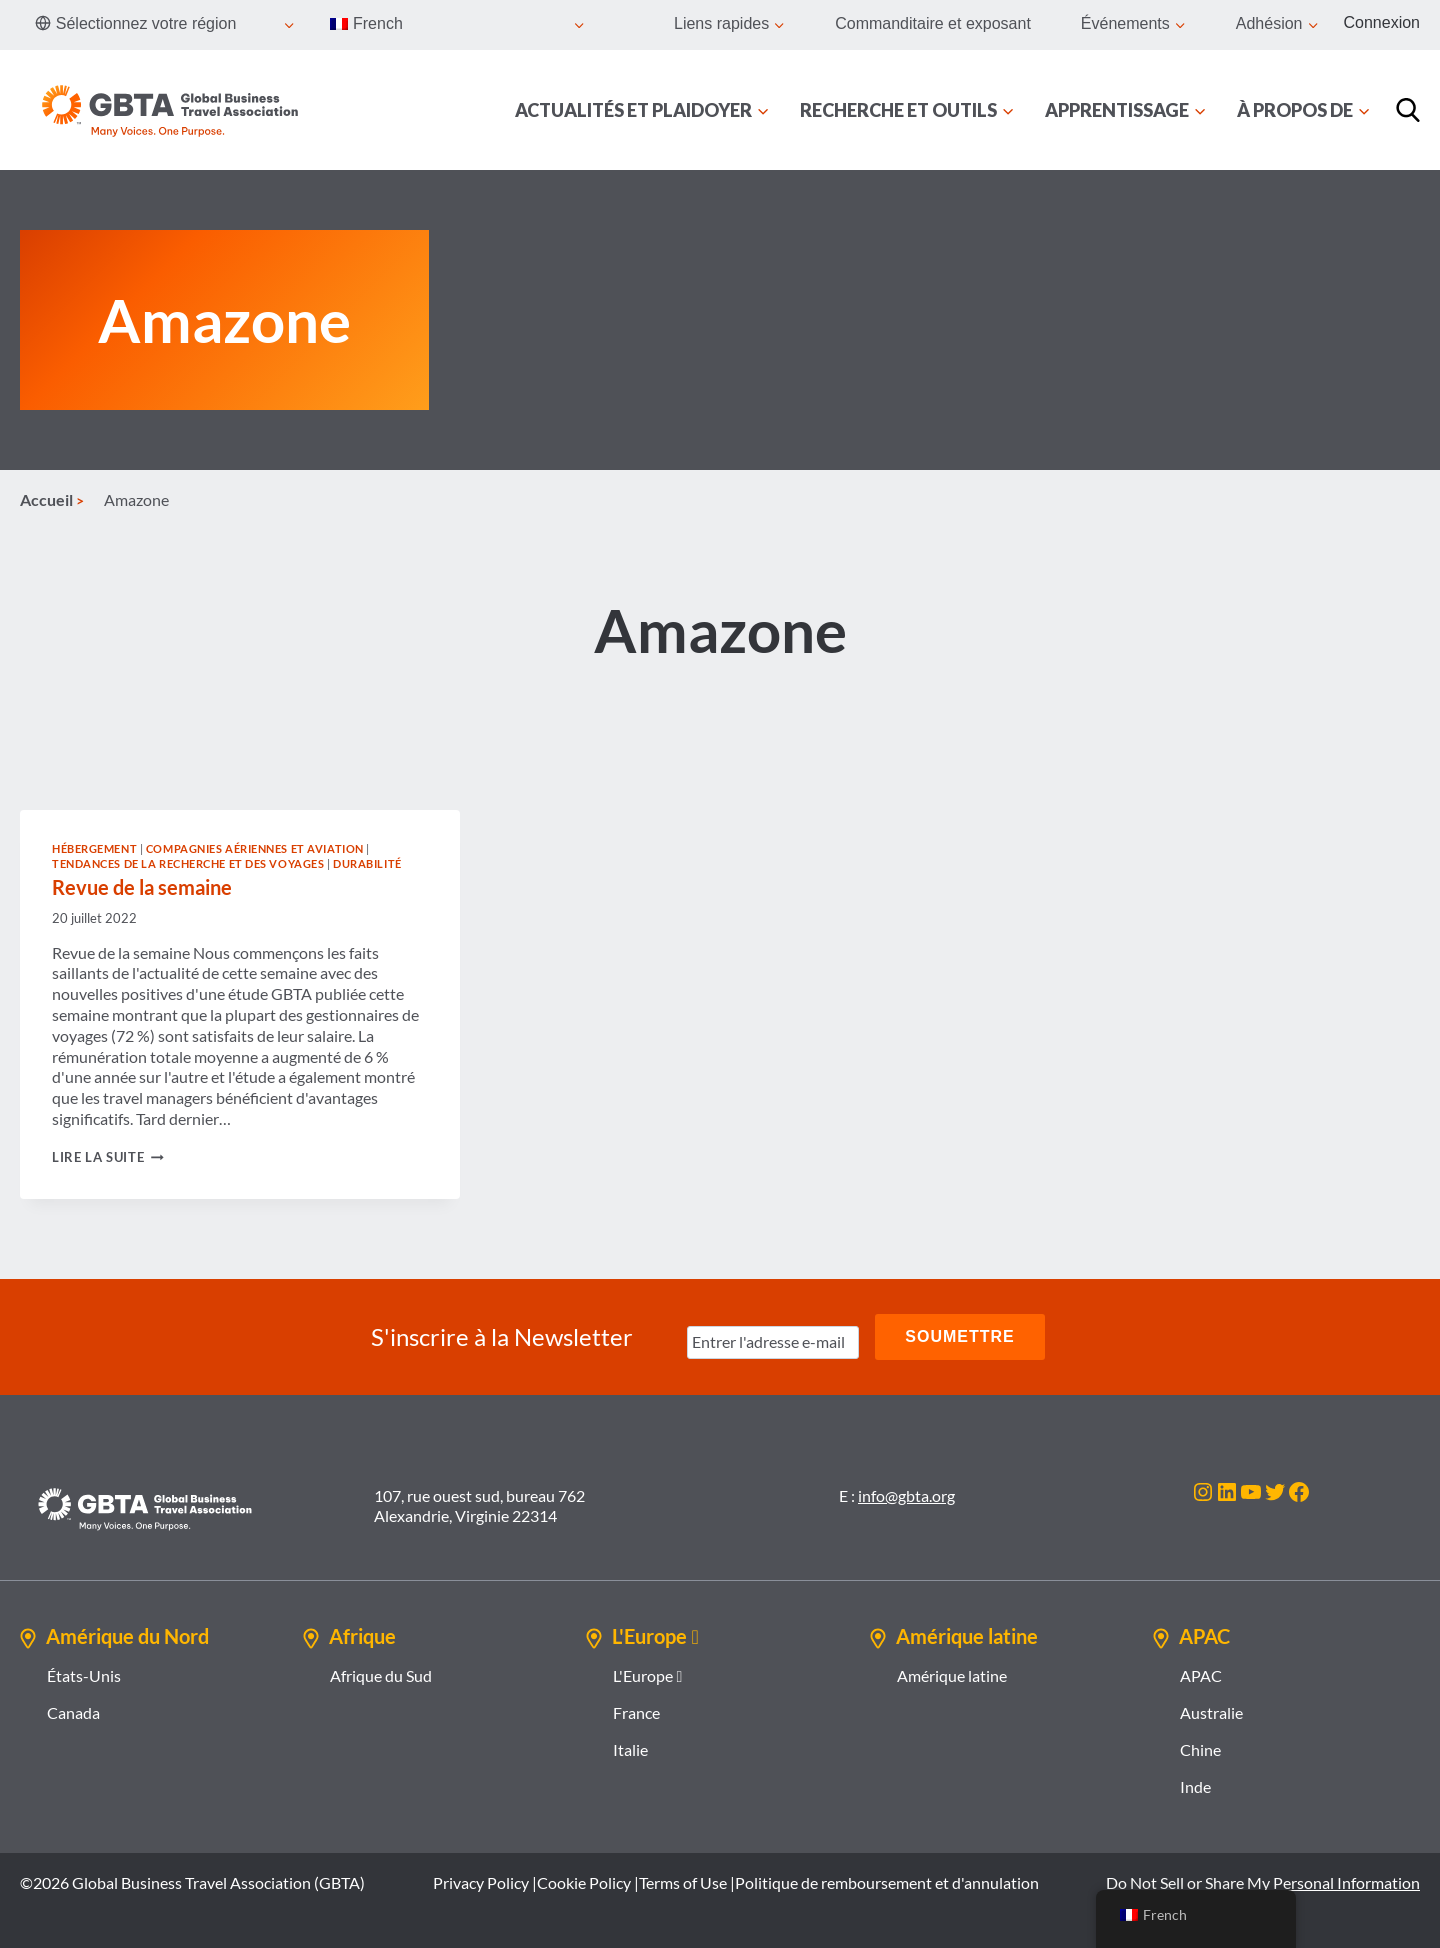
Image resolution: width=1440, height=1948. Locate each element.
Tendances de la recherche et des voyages (188, 863)
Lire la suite (108, 1157)
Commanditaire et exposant (933, 23)
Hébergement (94, 848)
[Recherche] (1408, 110)
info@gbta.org (906, 1495)
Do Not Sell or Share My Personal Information (1263, 1882)
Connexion (1382, 22)
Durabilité (367, 863)
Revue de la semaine (142, 887)
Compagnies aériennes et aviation (255, 848)
